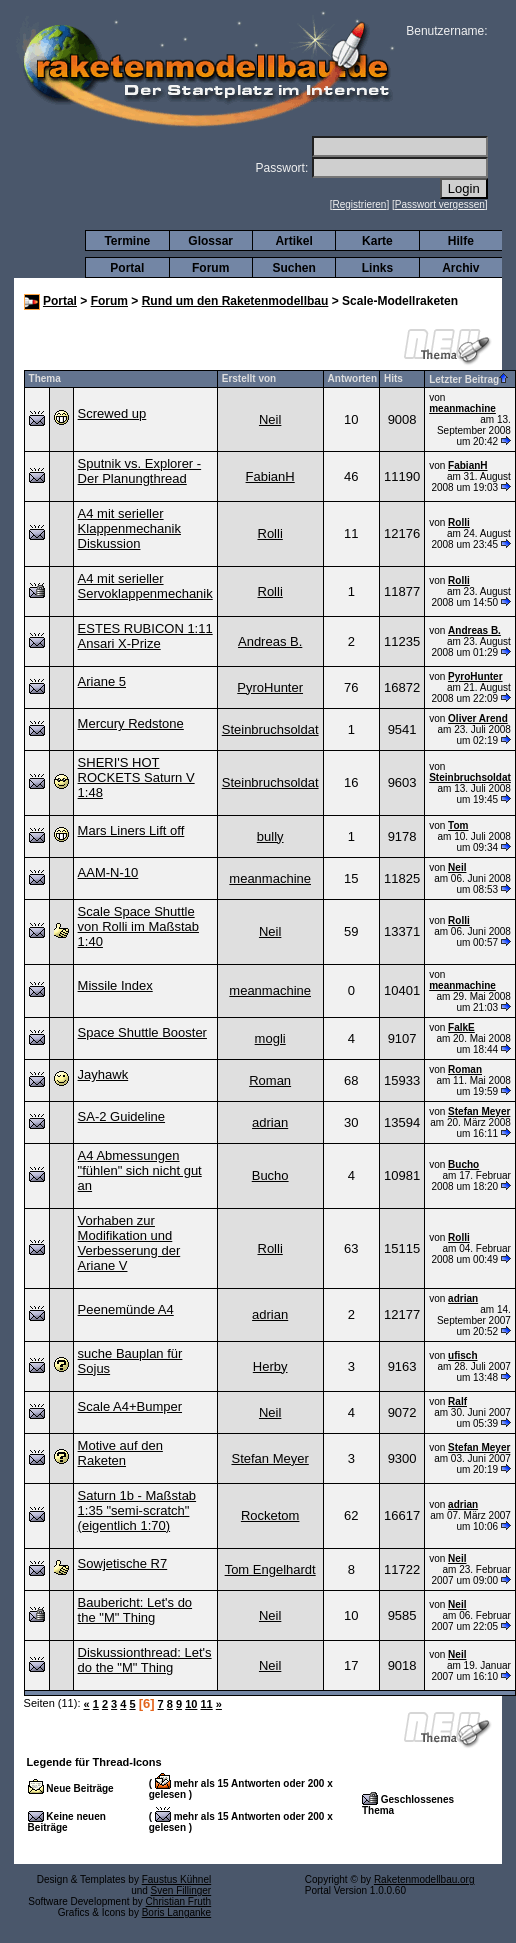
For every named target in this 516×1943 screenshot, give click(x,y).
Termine (127, 241)
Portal (127, 268)
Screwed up (112, 413)
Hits (393, 378)
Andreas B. (270, 641)
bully (270, 836)
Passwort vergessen (440, 204)
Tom (458, 825)
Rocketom (270, 1515)
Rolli (270, 533)
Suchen (293, 268)
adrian (270, 1122)
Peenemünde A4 (126, 1309)
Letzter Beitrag (468, 379)
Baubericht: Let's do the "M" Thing (135, 1610)
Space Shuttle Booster (142, 1032)
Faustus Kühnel (177, 1879)
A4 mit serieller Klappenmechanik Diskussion (129, 528)
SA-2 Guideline (121, 1116)
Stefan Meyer (479, 1111)
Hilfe (461, 241)
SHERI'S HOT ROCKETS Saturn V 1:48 (136, 777)
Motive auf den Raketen (120, 1453)
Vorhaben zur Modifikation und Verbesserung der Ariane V (129, 1243)
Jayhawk (103, 1074)
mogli (270, 1038)
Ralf (457, 1401)
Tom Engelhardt (270, 1569)
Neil (270, 419)
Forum (210, 268)
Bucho (270, 1175)
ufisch (462, 1355)
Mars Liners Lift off (131, 830)
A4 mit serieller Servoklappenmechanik (145, 586)
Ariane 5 (102, 681)
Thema (45, 378)
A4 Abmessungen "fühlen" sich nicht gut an (140, 1170)
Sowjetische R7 (123, 1563)
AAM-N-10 (108, 872)
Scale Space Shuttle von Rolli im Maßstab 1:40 (138, 926)
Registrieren (360, 204)
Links (377, 268)
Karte (377, 241)
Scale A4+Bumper (130, 1406)
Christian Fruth (179, 1901)
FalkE (461, 1027)
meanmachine (462, 408)
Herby (270, 1366)
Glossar (210, 241)
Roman (270, 1080)
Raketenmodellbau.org (424, 1879)
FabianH (270, 476)
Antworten (352, 378)
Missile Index (115, 985)
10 (191, 1704)
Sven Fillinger (181, 1890)
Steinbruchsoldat (270, 729)
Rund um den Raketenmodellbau (235, 301)
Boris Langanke (177, 1912)
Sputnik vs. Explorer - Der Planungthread (140, 471)
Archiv (460, 268)
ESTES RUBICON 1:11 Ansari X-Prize (145, 636)
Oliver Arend (478, 718)
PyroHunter (270, 687)
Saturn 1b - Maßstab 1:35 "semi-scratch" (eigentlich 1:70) (137, 1510)
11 (206, 1704)
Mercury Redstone (131, 723)
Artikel (293, 241)
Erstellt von (249, 378)
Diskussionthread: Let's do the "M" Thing (145, 1660)
